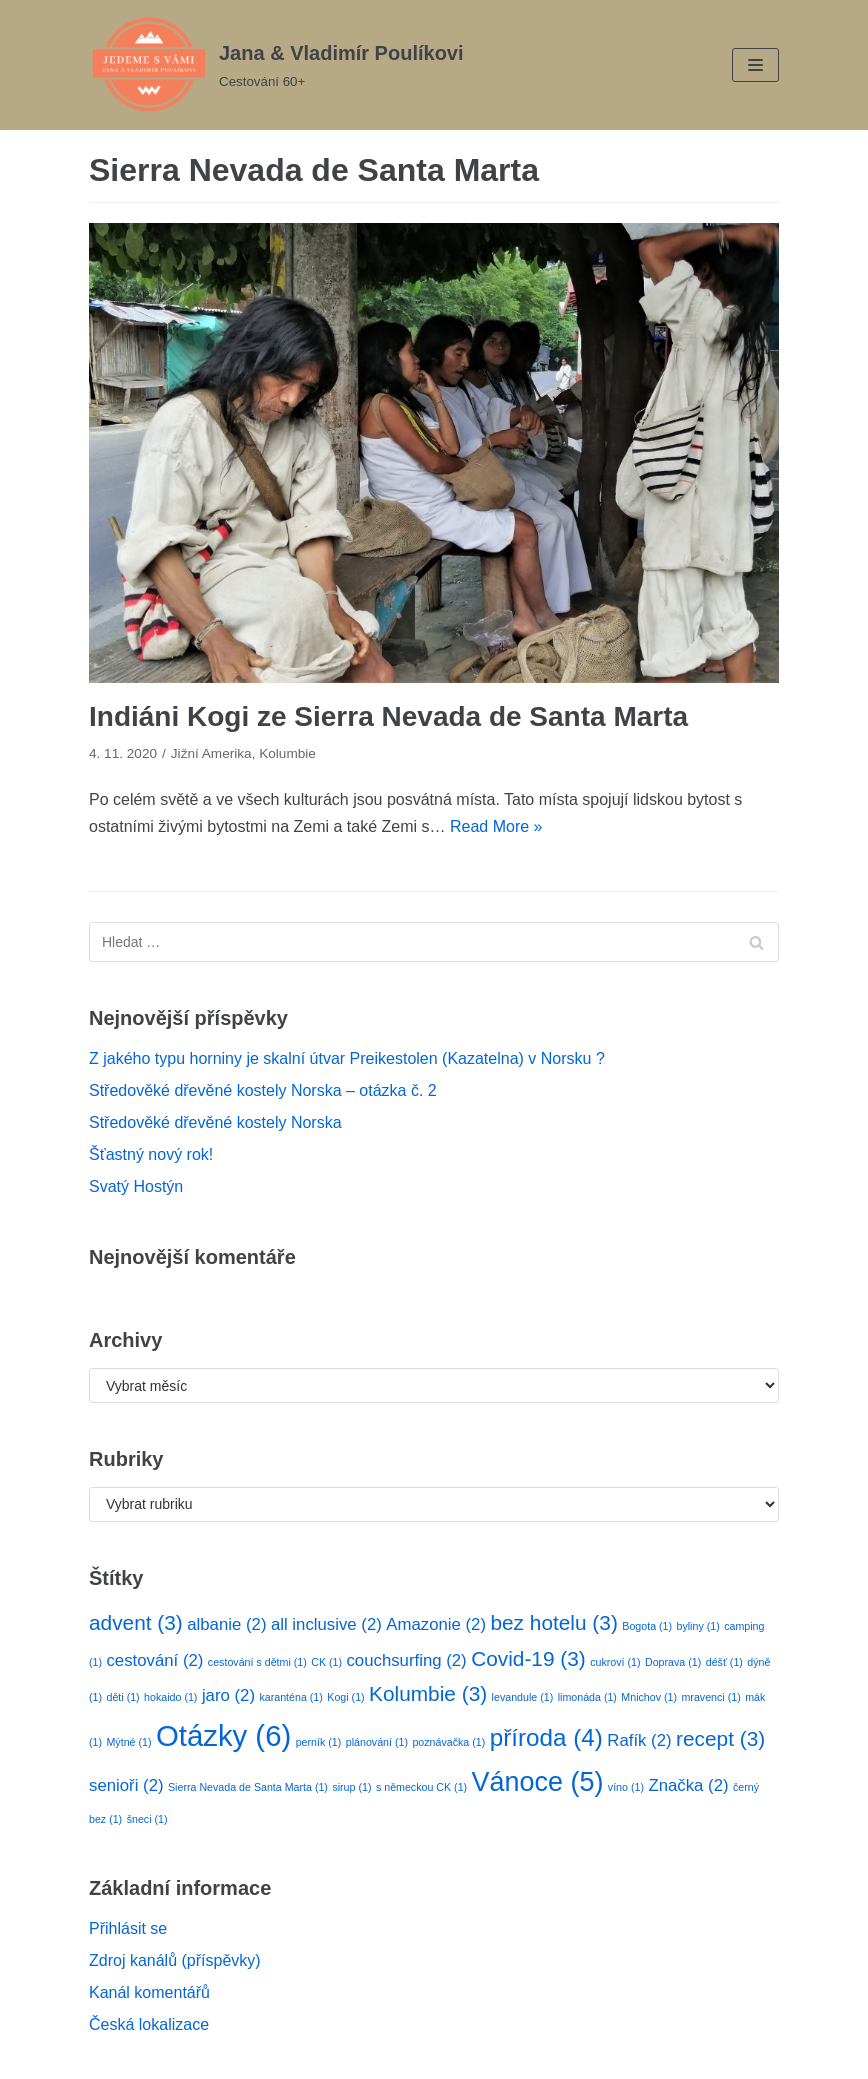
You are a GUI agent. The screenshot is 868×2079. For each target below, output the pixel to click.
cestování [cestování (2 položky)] (154, 1660)
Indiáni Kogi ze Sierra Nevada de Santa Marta (388, 716)
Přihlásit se (128, 1928)
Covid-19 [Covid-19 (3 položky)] (528, 1658)
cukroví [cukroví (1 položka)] (615, 1662)
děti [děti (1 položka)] (122, 1697)
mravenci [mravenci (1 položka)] (710, 1697)
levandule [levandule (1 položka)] (523, 1697)
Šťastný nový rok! (151, 1154)
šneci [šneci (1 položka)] (147, 1819)
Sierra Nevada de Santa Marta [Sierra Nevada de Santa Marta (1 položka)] (248, 1787)
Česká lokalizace (149, 2024)
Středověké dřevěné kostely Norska (215, 1122)
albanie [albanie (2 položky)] (226, 1624)
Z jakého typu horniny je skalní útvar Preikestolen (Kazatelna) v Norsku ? (347, 1058)
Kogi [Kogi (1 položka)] (345, 1697)
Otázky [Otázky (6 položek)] (223, 1735)
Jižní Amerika (211, 753)
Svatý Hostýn (136, 1186)
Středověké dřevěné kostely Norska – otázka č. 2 (263, 1090)
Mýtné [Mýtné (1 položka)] (128, 1742)
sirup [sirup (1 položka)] (351, 1787)
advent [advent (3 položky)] (136, 1622)
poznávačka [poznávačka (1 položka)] (448, 1742)
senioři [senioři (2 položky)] (126, 1785)
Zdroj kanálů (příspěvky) (175, 1960)
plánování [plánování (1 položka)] (377, 1742)
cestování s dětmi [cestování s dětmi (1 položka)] (257, 1662)
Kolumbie (287, 753)
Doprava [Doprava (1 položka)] (673, 1662)
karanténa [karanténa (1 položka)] (290, 1697)
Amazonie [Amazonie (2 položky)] (436, 1624)
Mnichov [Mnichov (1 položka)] (649, 1697)
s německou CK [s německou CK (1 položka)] (421, 1787)
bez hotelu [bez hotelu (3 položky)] (553, 1622)
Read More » (496, 826)
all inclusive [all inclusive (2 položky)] (326, 1624)
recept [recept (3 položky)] (720, 1738)
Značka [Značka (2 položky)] (688, 1785)
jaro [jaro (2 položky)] (228, 1695)
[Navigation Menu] (755, 65)
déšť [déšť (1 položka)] (724, 1662)
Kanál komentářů (149, 1992)
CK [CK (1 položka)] (326, 1662)
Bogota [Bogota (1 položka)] (647, 1626)
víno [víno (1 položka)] (626, 1787)
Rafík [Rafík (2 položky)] (639, 1740)
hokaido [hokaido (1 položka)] (170, 1697)
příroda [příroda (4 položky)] (546, 1737)
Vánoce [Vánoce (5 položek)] (538, 1782)
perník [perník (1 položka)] (319, 1742)
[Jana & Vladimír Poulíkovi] (276, 65)
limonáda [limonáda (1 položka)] (587, 1697)
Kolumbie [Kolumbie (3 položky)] (428, 1693)
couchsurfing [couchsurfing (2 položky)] (406, 1660)
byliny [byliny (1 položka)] (698, 1626)
